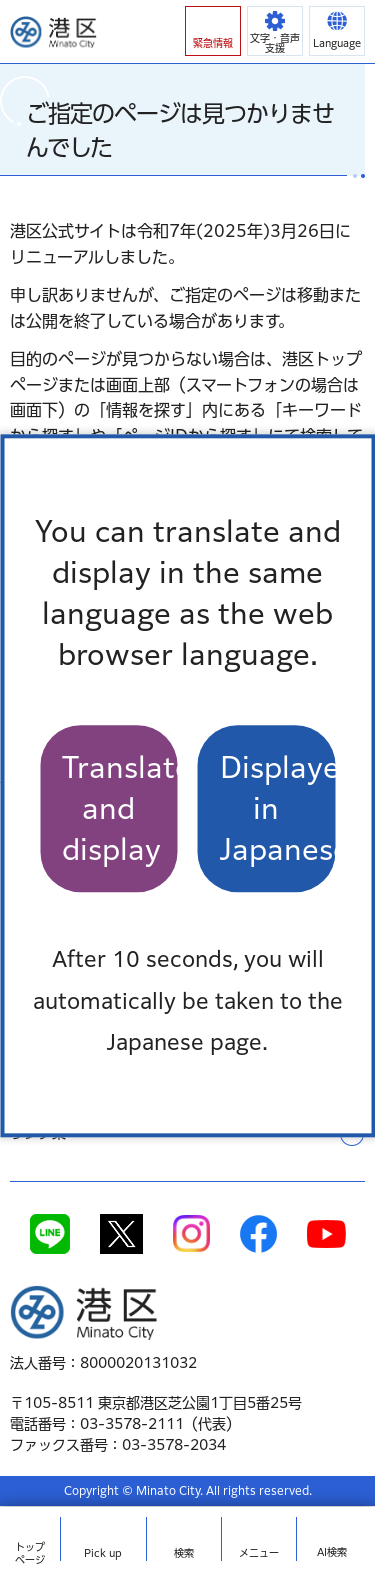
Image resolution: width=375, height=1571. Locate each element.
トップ (30, 1554)
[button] (213, 31)
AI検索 (332, 1552)
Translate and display (120, 808)
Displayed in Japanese (278, 808)
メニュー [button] (259, 1553)
